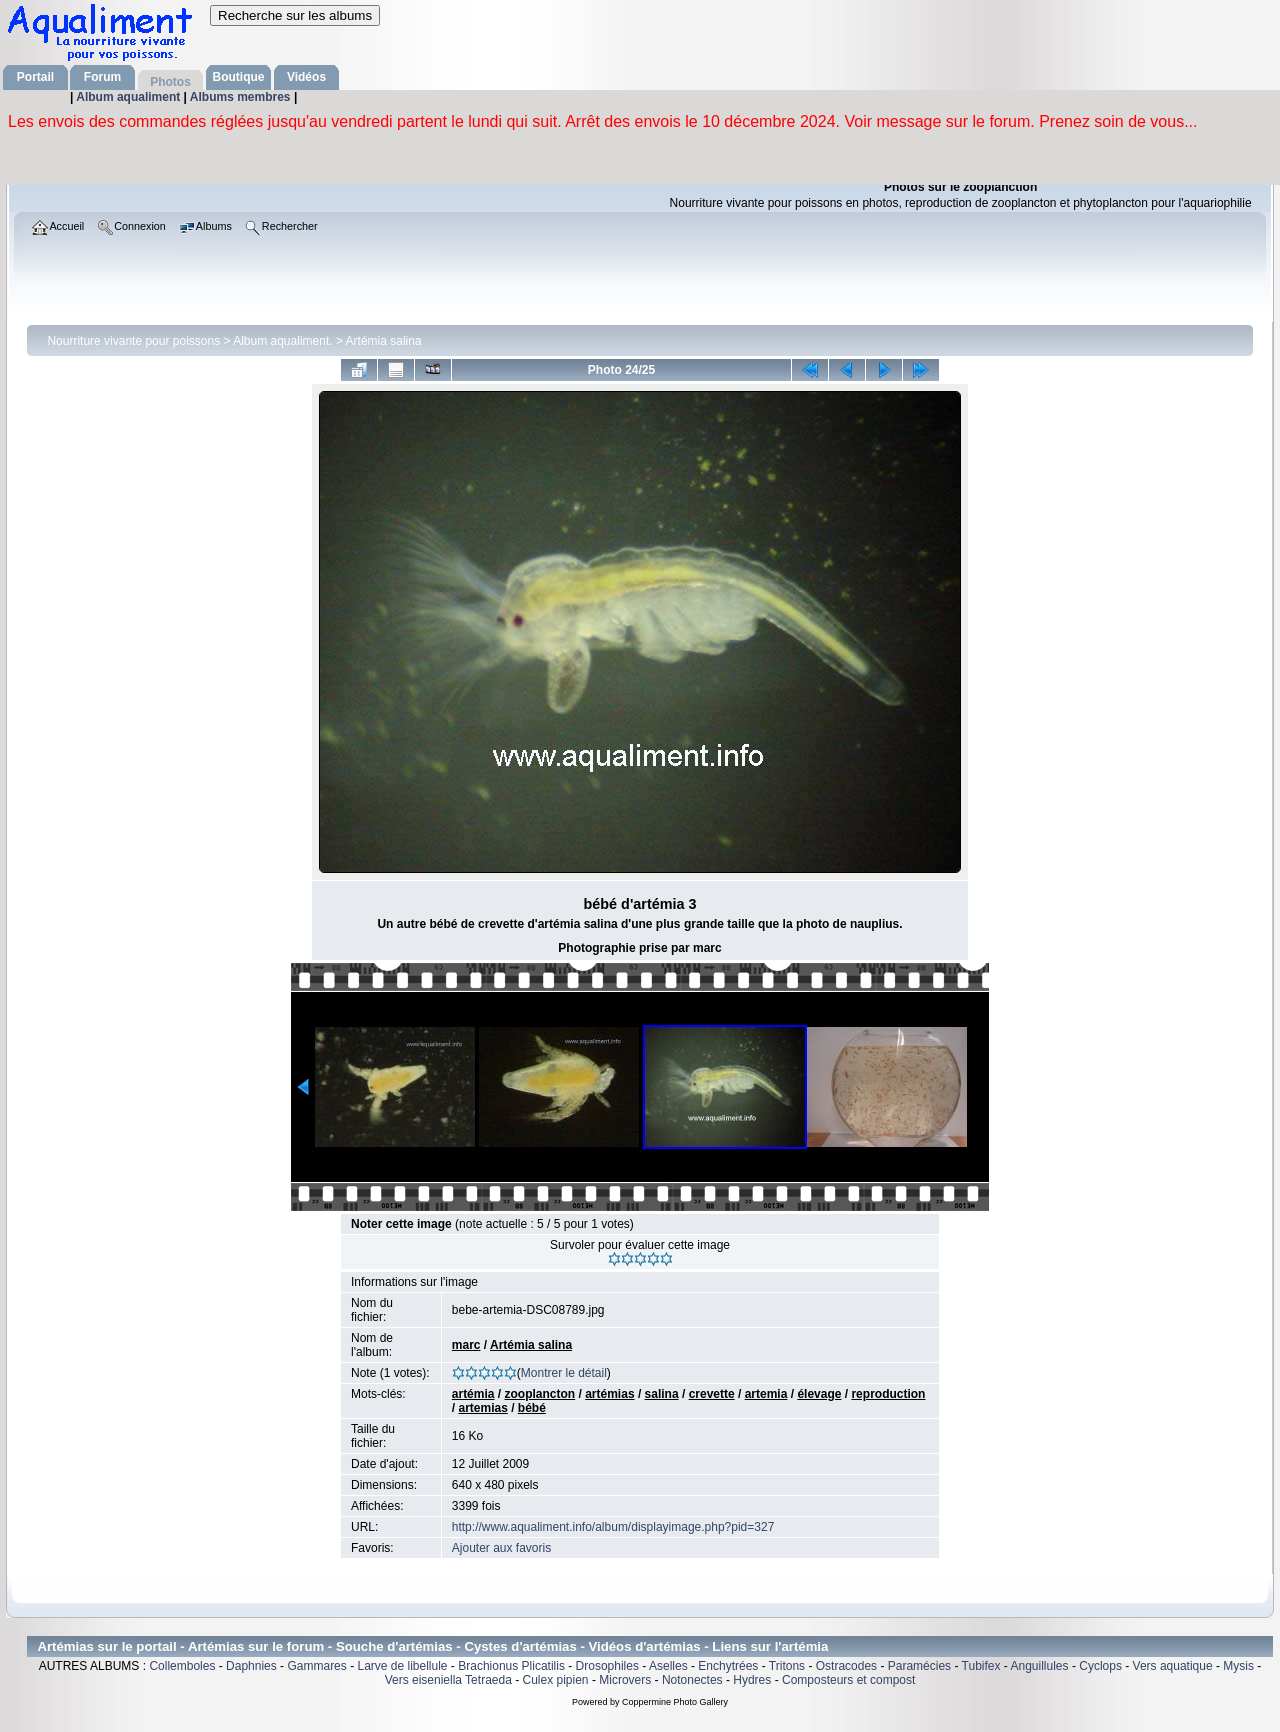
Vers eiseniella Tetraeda (448, 1680)
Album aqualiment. (282, 341)
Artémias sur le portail (106, 1646)
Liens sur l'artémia (770, 1646)
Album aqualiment (129, 97)
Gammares (316, 1666)
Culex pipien (556, 1680)
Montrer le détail (564, 1373)
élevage (819, 1394)
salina (662, 1394)
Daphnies (251, 1666)
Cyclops (1100, 1666)
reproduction (888, 1394)
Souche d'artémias (394, 1646)
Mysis (1238, 1666)
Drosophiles (607, 1666)
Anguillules (1040, 1666)
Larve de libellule (402, 1666)
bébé (532, 1408)
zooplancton (540, 1394)
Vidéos (306, 77)
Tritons (787, 1666)
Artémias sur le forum (256, 1646)
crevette (712, 1394)
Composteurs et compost (848, 1680)
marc (466, 1345)
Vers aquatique (1173, 1666)
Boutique (239, 77)
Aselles (668, 1666)
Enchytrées (728, 1666)
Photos (170, 82)
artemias (482, 1408)
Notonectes (692, 1680)
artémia (473, 1394)
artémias (609, 1394)
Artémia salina (384, 341)
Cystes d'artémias (520, 1646)
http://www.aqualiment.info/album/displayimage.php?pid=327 (613, 1527)
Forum (102, 77)
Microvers (625, 1680)
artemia (766, 1394)
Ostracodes (846, 1666)
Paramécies (919, 1666)
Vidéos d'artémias (645, 1646)
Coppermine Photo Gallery (675, 1702)
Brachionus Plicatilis (511, 1666)
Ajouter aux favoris (501, 1548)
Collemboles (182, 1666)
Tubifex (981, 1666)
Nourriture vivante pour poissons (133, 341)
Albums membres (242, 97)
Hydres (752, 1680)
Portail (35, 77)
